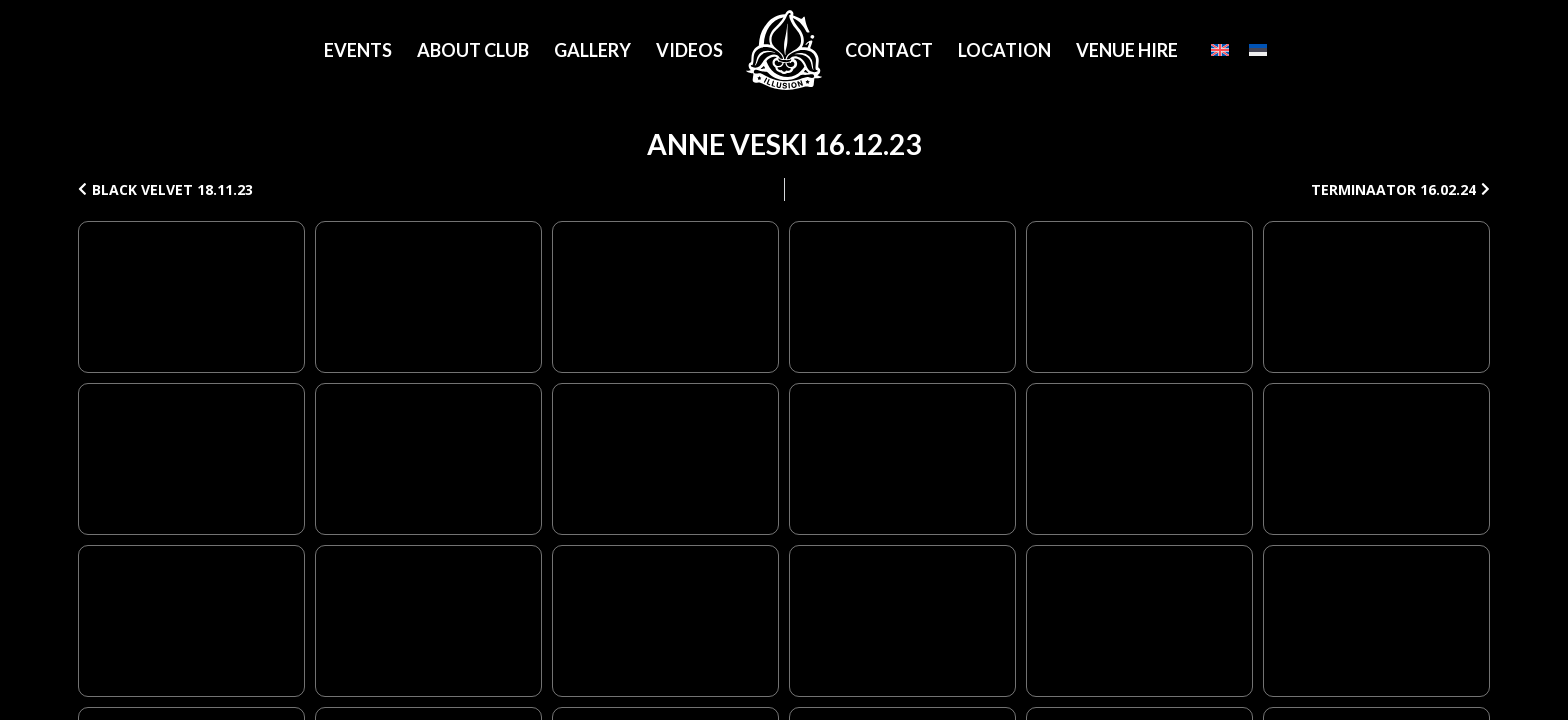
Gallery (592, 50)
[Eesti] (1258, 50)
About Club (473, 50)
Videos (689, 50)
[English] (1220, 50)
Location (1004, 50)
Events (358, 50)
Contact (889, 50)
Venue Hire (1127, 50)
